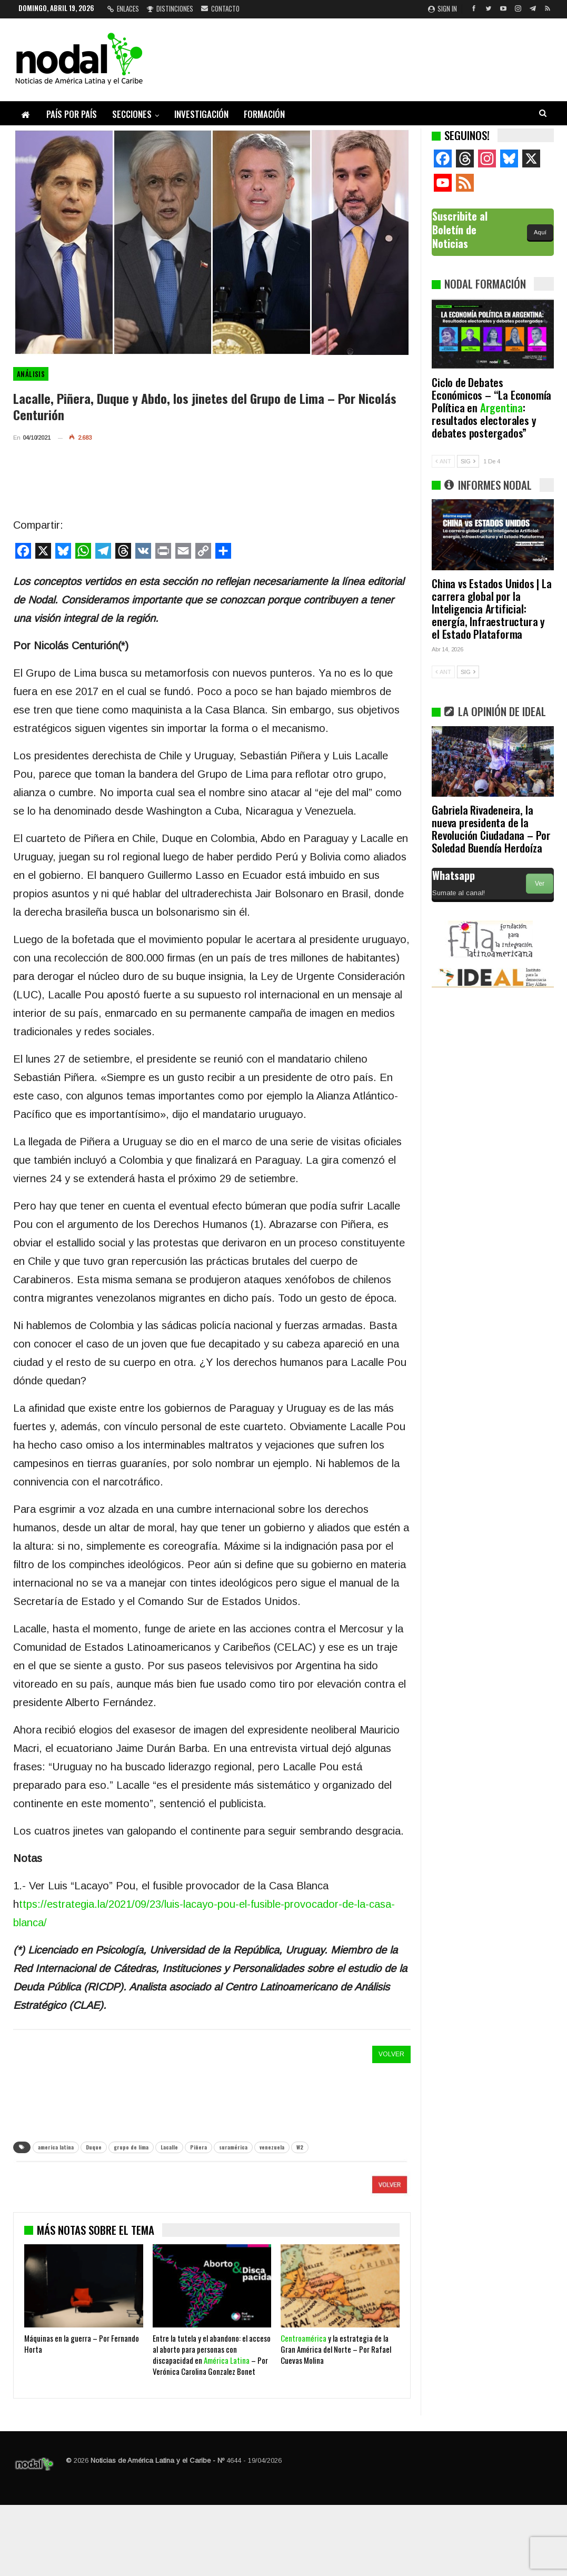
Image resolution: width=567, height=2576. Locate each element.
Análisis (31, 374)
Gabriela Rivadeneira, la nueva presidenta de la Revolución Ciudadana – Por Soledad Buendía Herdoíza (491, 828)
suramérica (233, 2147)
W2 (299, 2147)
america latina (56, 2147)
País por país (71, 114)
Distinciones (170, 8)
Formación (264, 114)
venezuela (272, 2147)
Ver (539, 883)
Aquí (540, 232)
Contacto (220, 8)
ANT (443, 461)
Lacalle (169, 2147)
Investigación (201, 114)
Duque (94, 2147)
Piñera (198, 2147)
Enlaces (123, 8)
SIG (468, 461)
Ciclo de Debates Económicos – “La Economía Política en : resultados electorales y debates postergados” (491, 407)
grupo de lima (131, 2147)
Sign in (442, 8)
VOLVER (391, 2054)
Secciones (132, 114)
